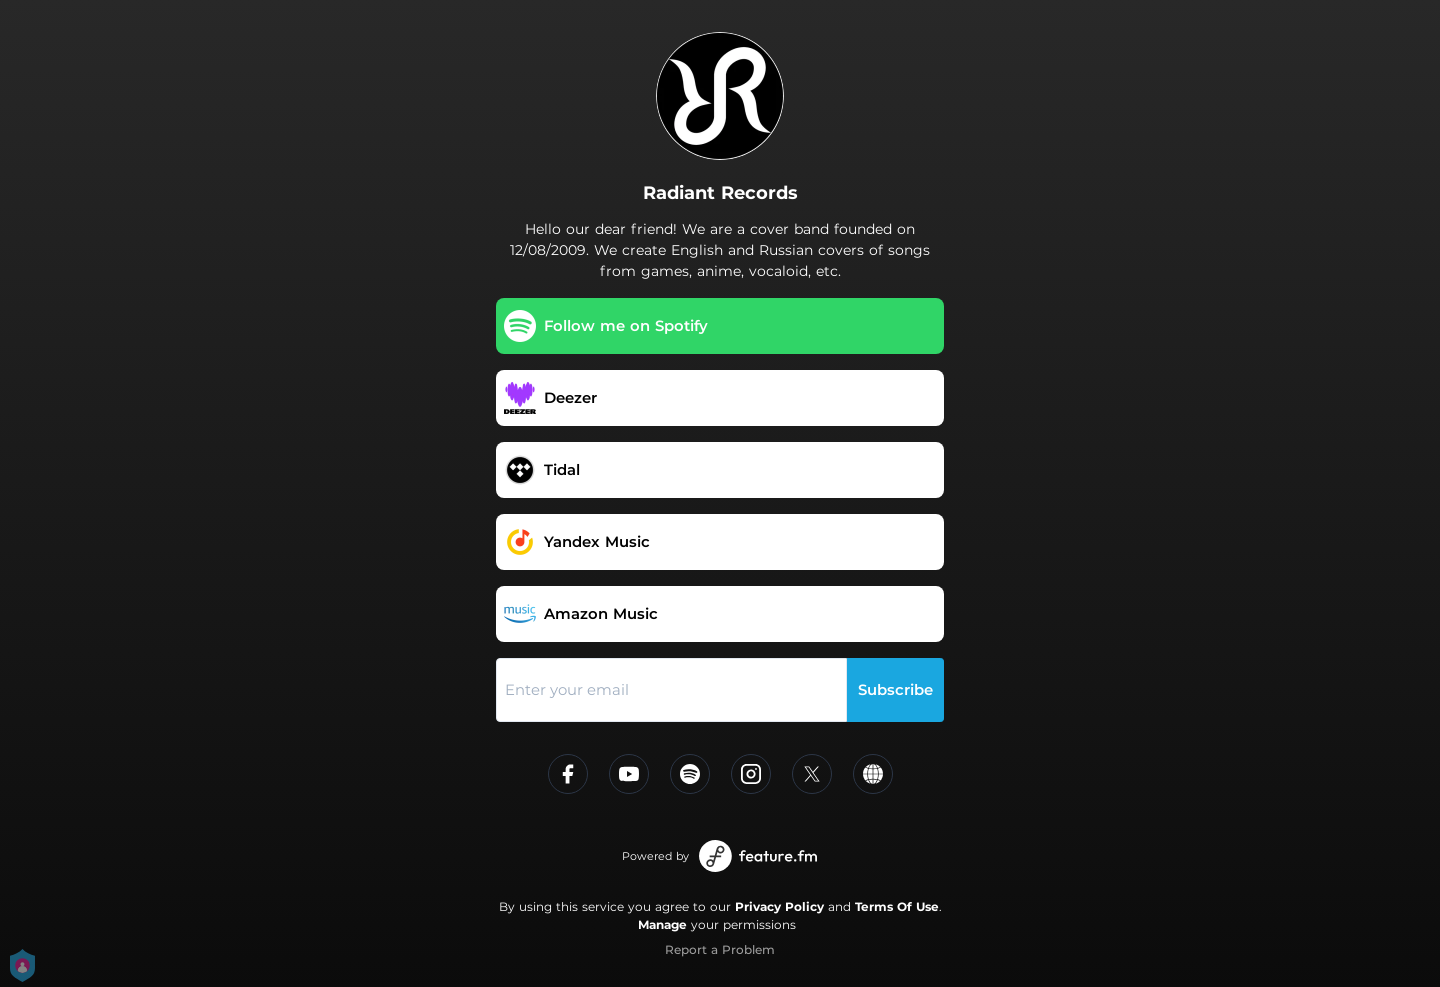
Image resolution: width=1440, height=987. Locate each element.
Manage (662, 924)
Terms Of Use (897, 906)
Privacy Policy (779, 906)
